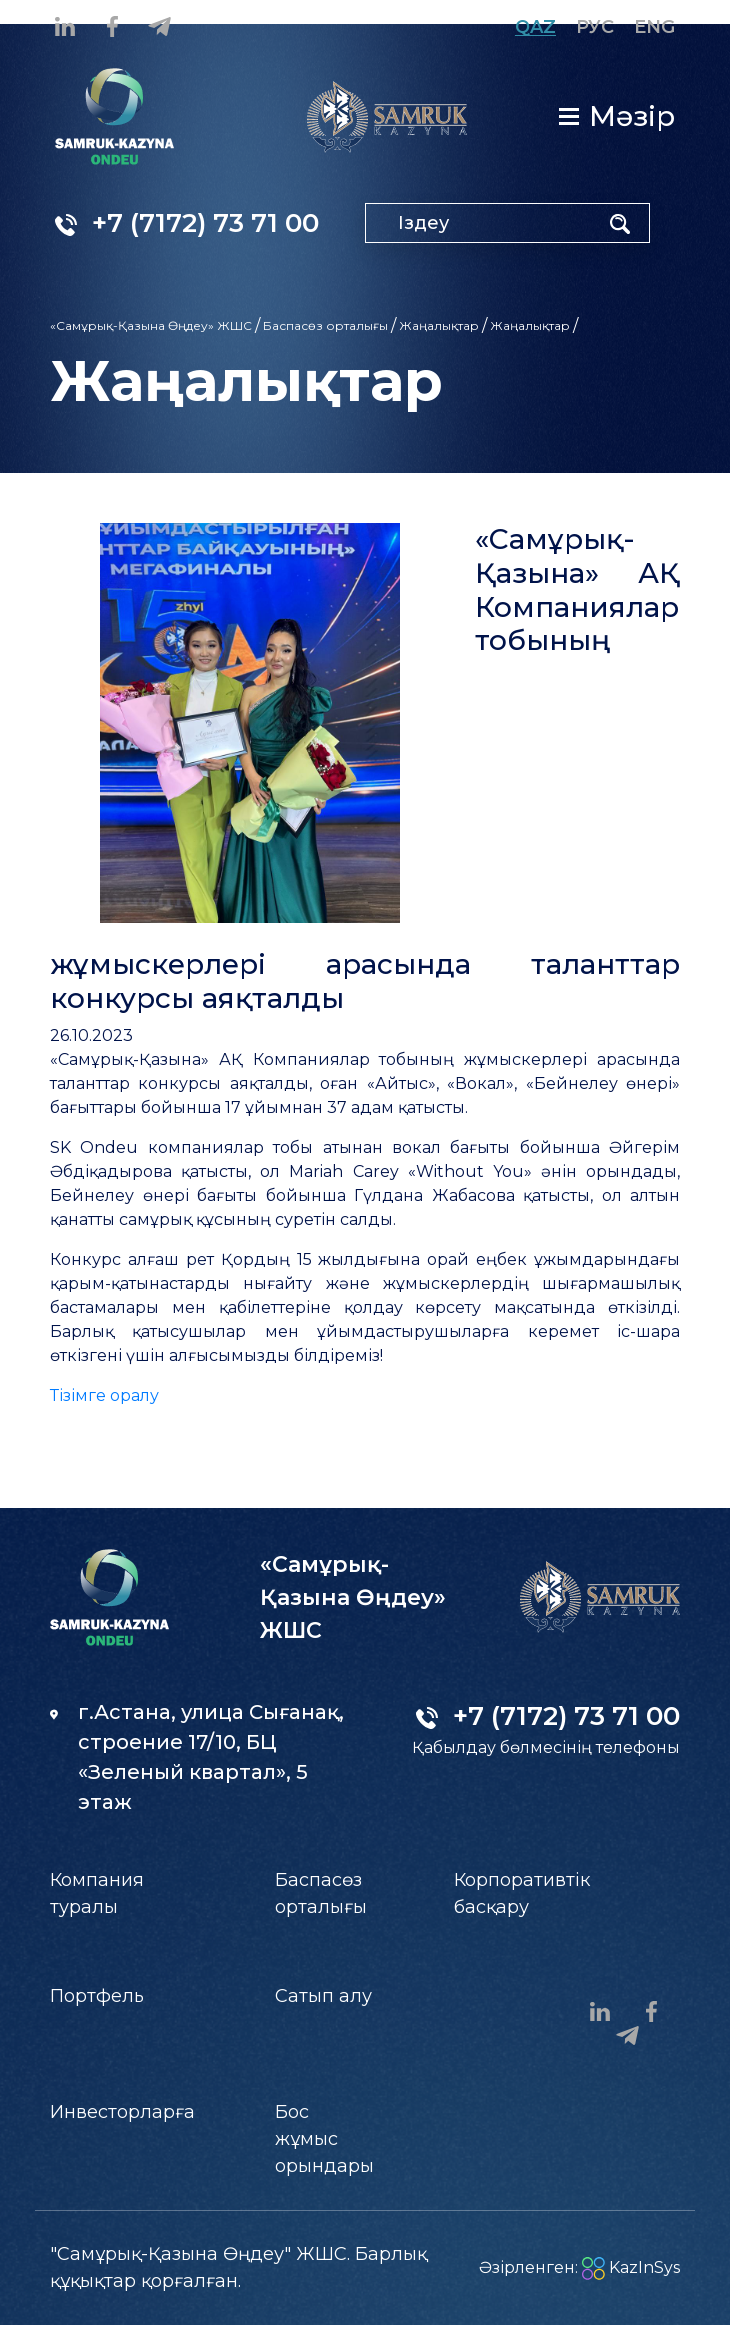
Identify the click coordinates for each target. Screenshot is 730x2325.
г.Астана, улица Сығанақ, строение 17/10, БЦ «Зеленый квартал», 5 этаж (197, 1757)
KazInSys (631, 2267)
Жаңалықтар (439, 325)
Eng (654, 27)
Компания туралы (97, 1893)
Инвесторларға (122, 2112)
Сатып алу (323, 1996)
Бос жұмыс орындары (324, 2139)
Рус (595, 27)
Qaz (535, 27)
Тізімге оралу (104, 1395)
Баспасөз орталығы (325, 325)
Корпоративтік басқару (522, 1893)
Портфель (97, 1996)
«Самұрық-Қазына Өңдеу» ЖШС (151, 325)
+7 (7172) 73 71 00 (187, 223)
